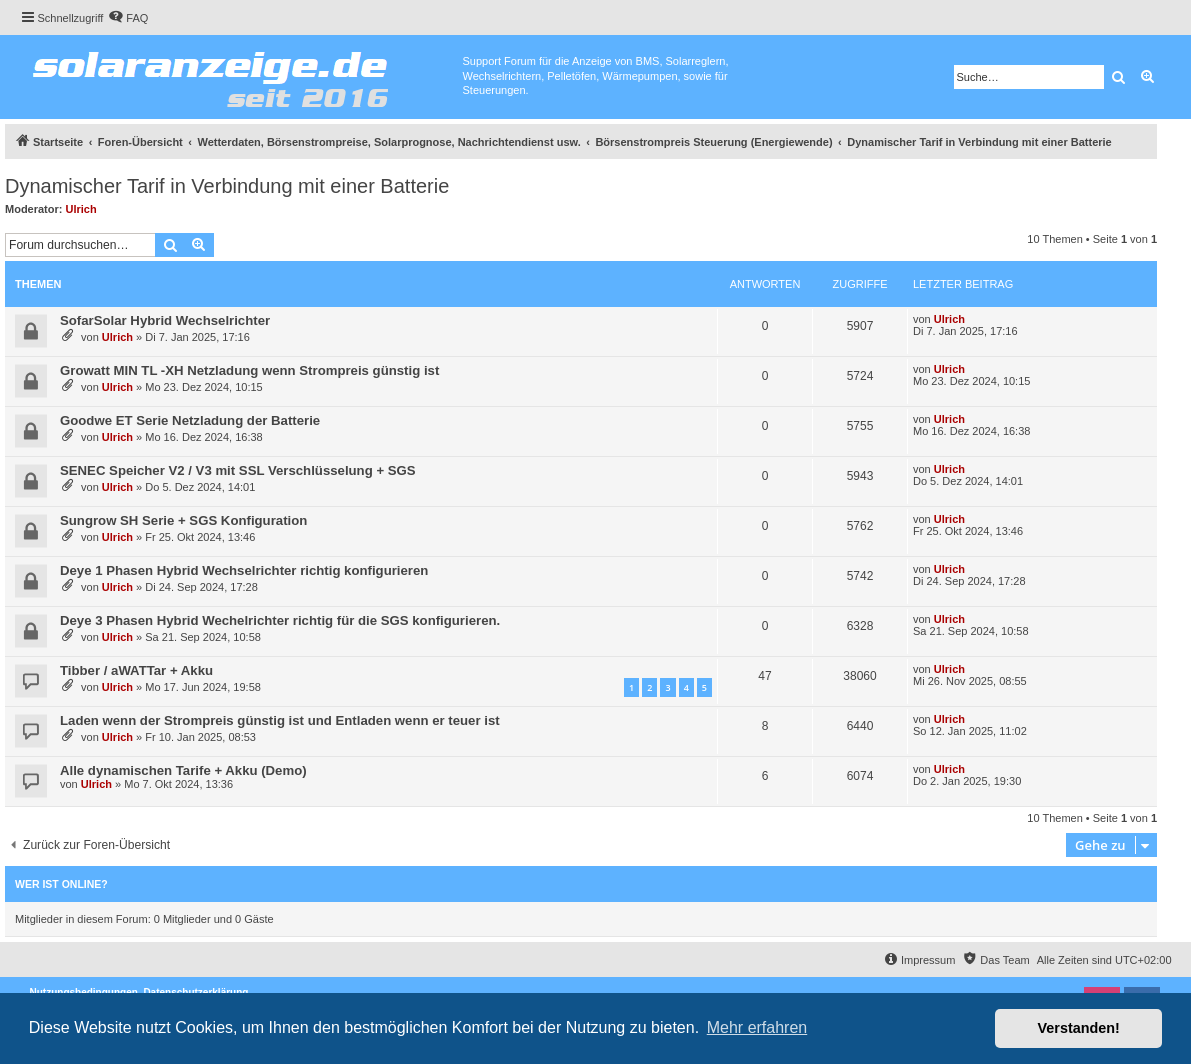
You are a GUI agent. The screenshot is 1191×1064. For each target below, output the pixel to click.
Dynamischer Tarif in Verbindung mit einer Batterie (227, 186)
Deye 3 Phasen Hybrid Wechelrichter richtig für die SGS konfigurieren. (280, 620)
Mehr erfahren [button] (757, 1027)
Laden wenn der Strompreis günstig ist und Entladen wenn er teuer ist (280, 720)
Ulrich (81, 209)
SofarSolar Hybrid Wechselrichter (165, 320)
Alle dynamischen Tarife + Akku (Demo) (183, 770)
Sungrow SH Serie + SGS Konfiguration (183, 520)
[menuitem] (128, 18)
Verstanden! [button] (1079, 1028)
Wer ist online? (61, 884)
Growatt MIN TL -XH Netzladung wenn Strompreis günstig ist (249, 370)
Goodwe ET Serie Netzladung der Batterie (190, 420)
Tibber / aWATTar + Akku (136, 670)
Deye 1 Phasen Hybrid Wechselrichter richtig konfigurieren (244, 570)
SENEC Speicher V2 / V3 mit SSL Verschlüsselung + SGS (238, 470)
